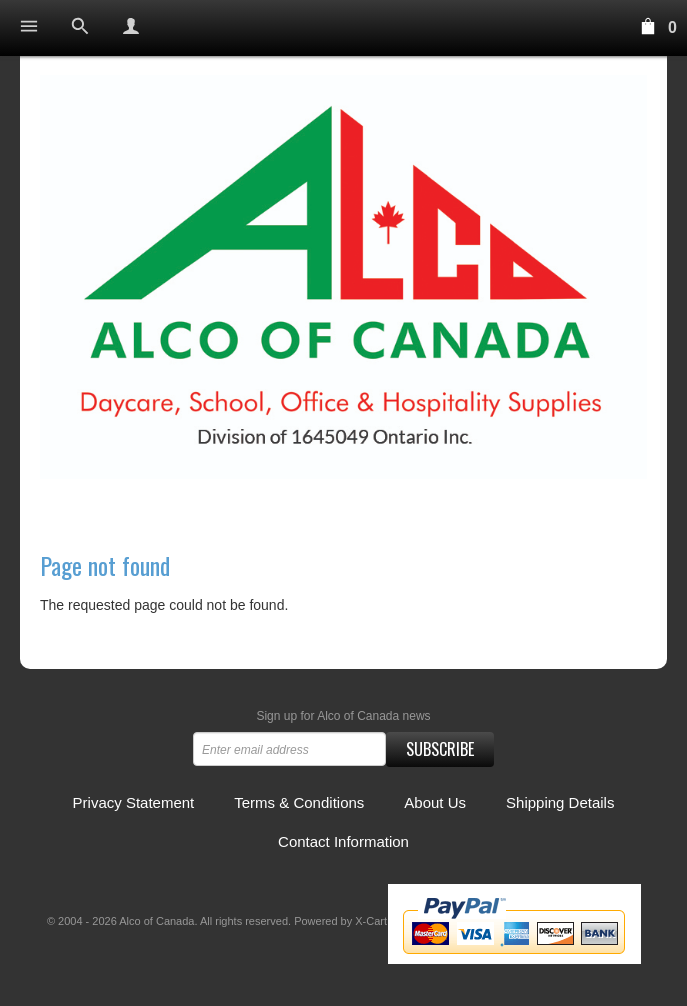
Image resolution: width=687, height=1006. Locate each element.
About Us (435, 802)
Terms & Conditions (299, 802)
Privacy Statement (134, 802)
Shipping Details (560, 802)
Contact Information (343, 841)
